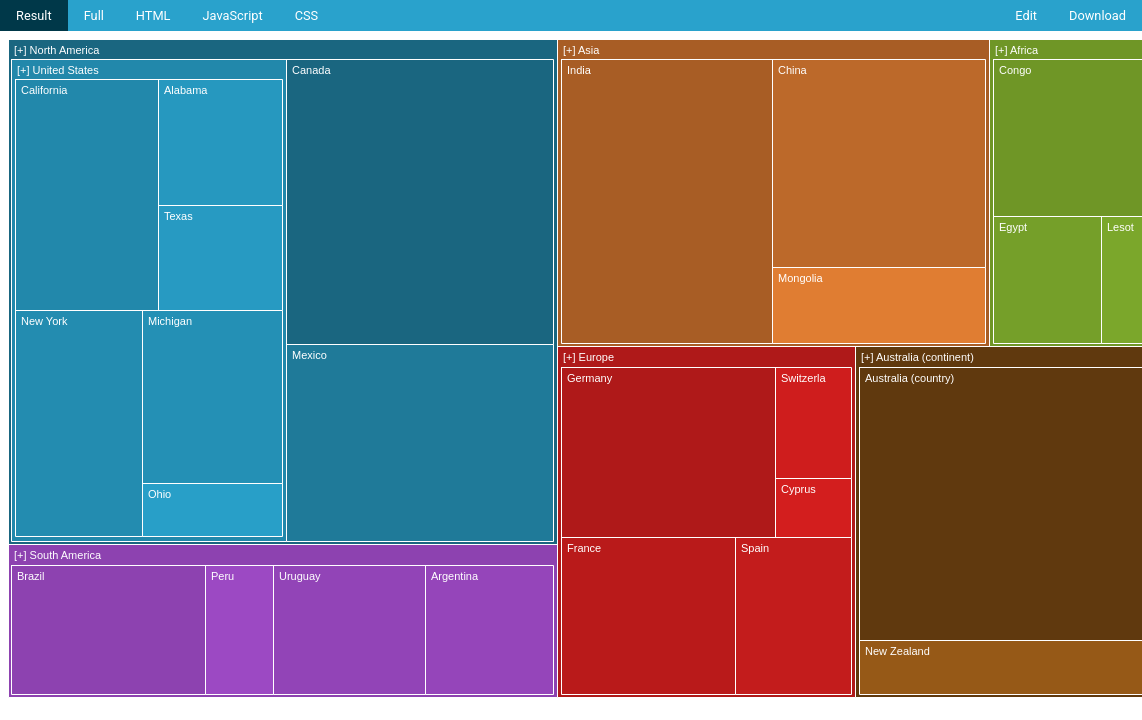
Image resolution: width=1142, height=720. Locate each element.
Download (1097, 15)
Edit (1026, 15)
